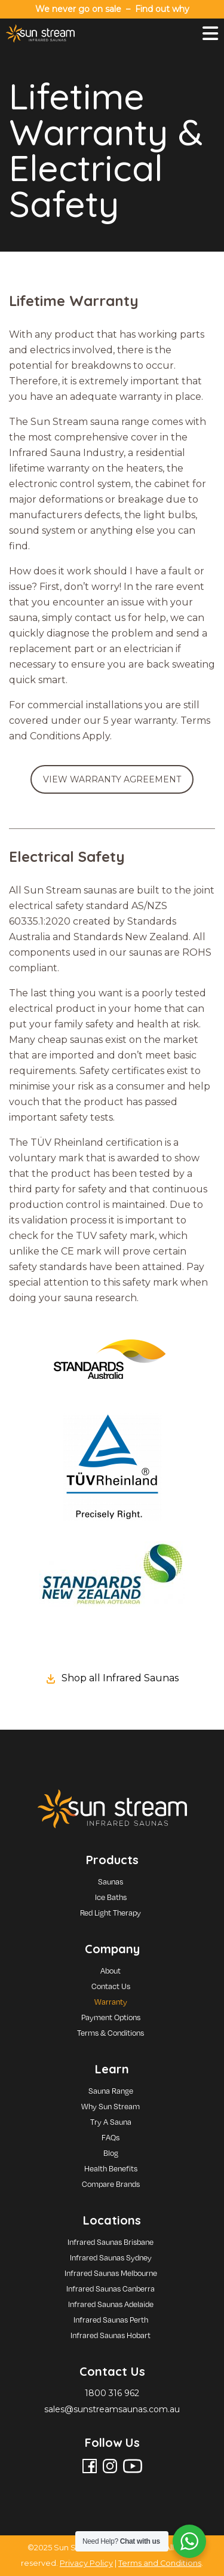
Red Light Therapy (110, 1912)
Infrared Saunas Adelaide (111, 2304)
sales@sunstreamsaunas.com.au (112, 2409)
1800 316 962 (112, 2393)
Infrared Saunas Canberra (110, 2288)
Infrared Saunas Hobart (110, 2335)
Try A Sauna (110, 2122)
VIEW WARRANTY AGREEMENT (112, 779)
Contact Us (110, 1986)
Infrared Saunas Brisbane (110, 2242)
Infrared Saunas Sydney (111, 2257)
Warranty (110, 2001)
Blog (110, 2153)
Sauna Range (110, 2090)
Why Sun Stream (110, 2106)
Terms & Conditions (110, 2032)
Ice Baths (111, 1897)
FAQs (110, 2137)
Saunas (110, 1881)
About (110, 1970)
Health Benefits (110, 2168)
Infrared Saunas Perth (110, 2319)
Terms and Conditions (159, 2563)
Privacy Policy (86, 2563)
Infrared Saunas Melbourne (111, 2273)
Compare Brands (111, 2184)
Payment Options (110, 2017)
